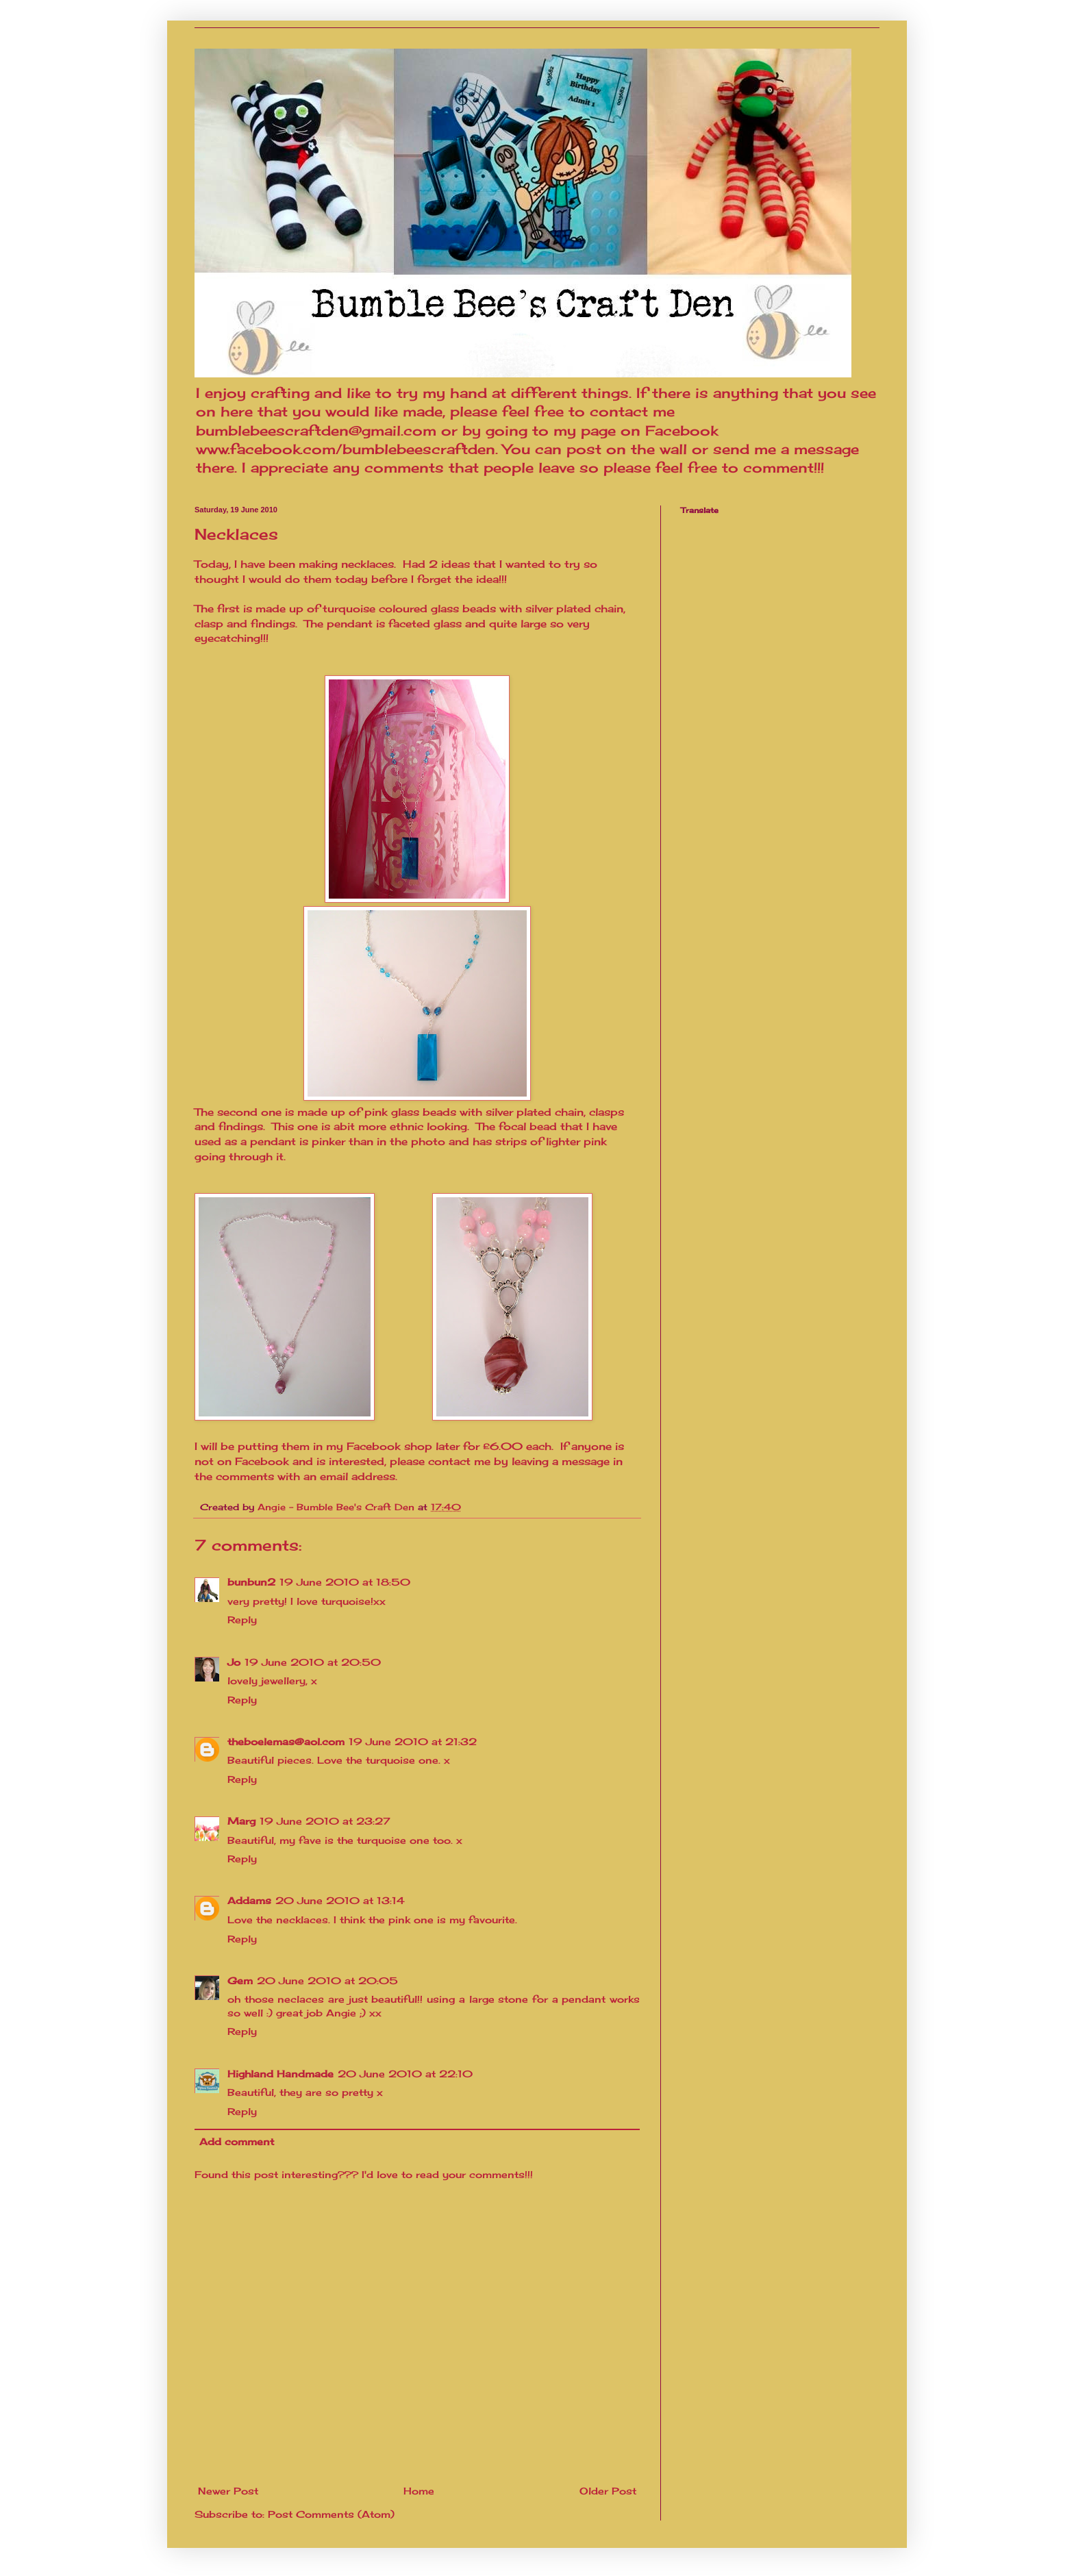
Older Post (607, 2491)
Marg (241, 1821)
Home (418, 2491)
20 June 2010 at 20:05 (327, 1980)
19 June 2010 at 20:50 (313, 1662)
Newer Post (228, 2491)
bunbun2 (251, 1582)
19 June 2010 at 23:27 (325, 1821)
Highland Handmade (280, 2073)
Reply (242, 1619)
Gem (240, 1980)
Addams (249, 1900)
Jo (233, 1662)
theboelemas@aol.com (286, 1741)
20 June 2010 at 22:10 (405, 2073)
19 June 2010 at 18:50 (344, 1582)
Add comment (236, 2141)
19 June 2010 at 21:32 (413, 1741)
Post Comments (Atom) (331, 2514)
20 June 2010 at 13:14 (340, 1900)
